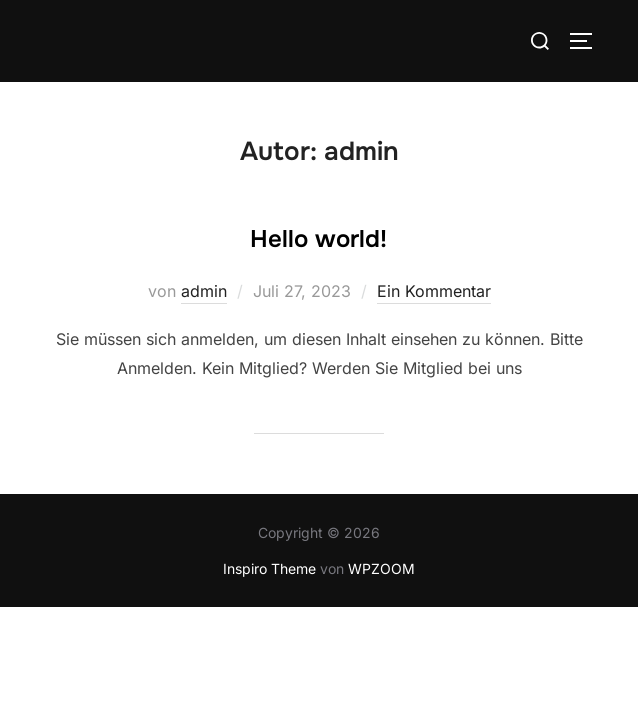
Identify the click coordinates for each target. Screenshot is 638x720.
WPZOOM (381, 569)
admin (204, 292)
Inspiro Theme (269, 569)
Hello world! (318, 240)
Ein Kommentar (434, 292)
